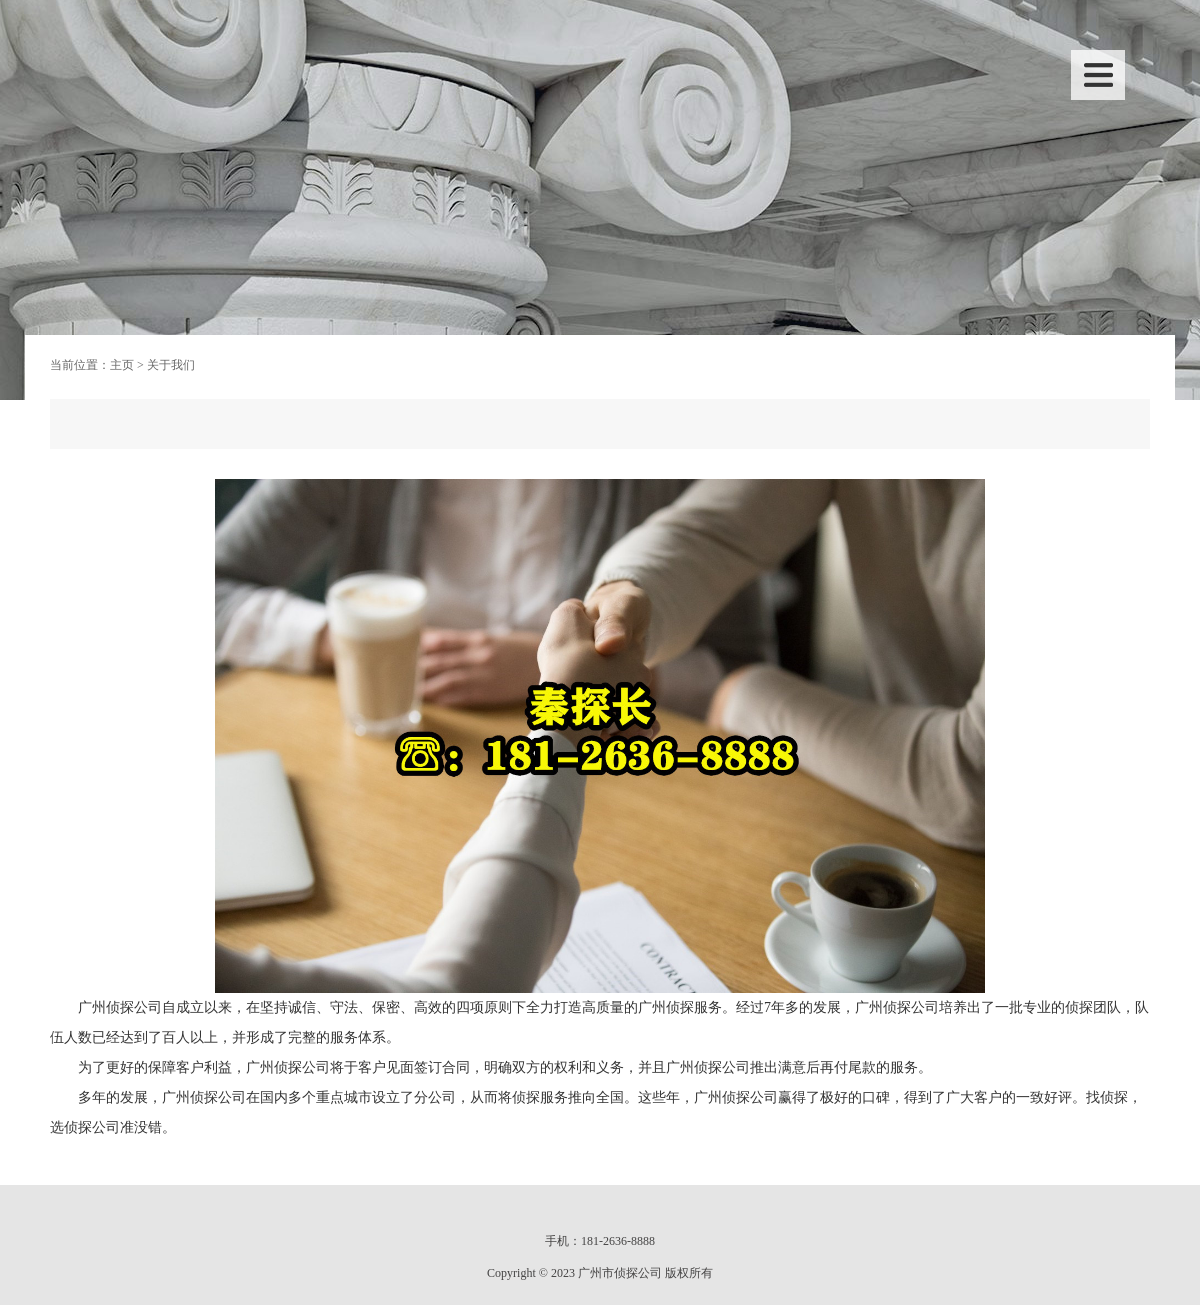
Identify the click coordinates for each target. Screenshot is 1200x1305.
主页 (122, 365)
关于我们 (171, 365)
